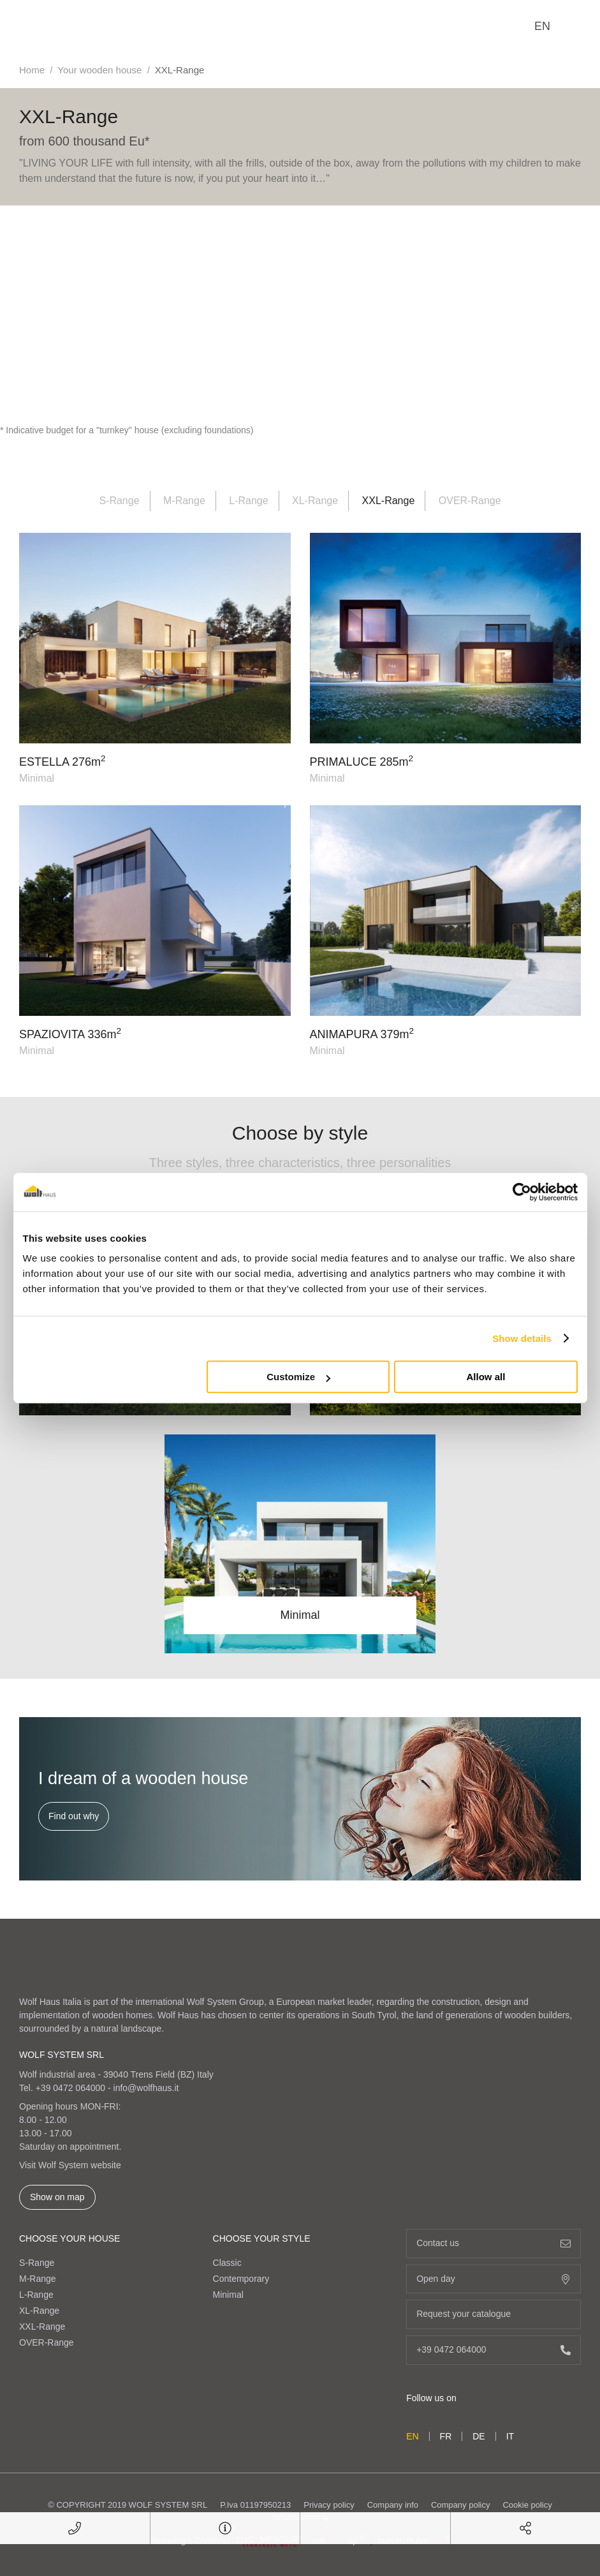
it (510, 2436)
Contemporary (241, 2279)
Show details (522, 1338)
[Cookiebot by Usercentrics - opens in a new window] (522, 1192)
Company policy (460, 2505)
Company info (392, 2505)
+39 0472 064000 (70, 2088)
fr (446, 2436)
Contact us (493, 2243)
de (478, 2436)
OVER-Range (470, 500)
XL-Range (315, 500)
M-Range (184, 500)
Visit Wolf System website (70, 2165)
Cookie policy (527, 2505)
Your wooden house (99, 69)
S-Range (119, 500)
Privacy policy (329, 2505)
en (542, 26)
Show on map (57, 2197)
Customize (298, 1376)
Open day (493, 2279)
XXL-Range (42, 2326)
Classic (227, 2263)
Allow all (486, 1376)
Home (32, 69)
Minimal (228, 2294)
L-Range (248, 500)
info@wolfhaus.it (146, 2088)
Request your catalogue (493, 2314)
